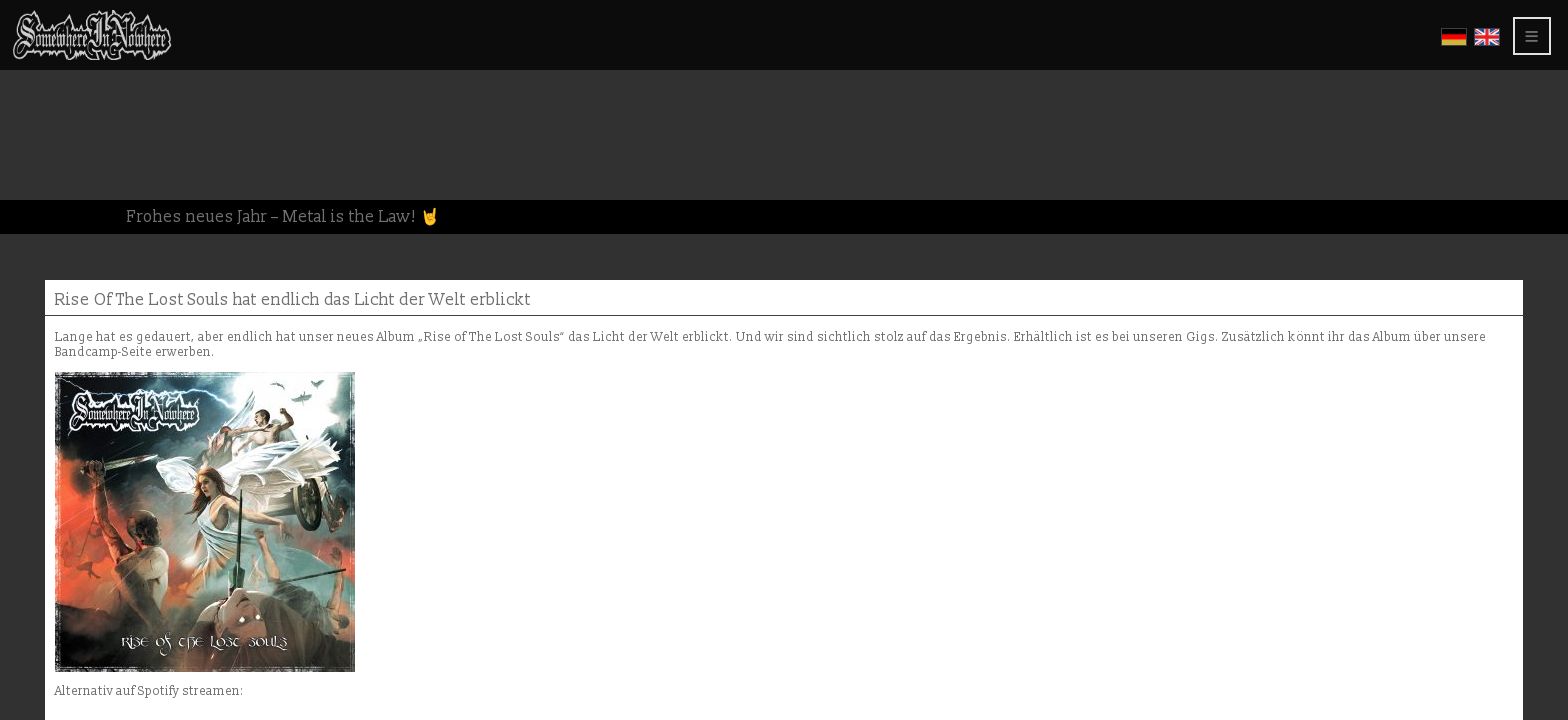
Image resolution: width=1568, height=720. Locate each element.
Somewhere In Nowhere (113, 59)
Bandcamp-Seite (767, 168)
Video (41, 110)
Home (42, 42)
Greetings (59, 144)
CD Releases (64, 76)
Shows (45, 127)
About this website (90, 178)
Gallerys (56, 93)
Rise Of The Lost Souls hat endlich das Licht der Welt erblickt (594, 111)
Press (40, 161)
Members (53, 212)
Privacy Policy (82, 195)
